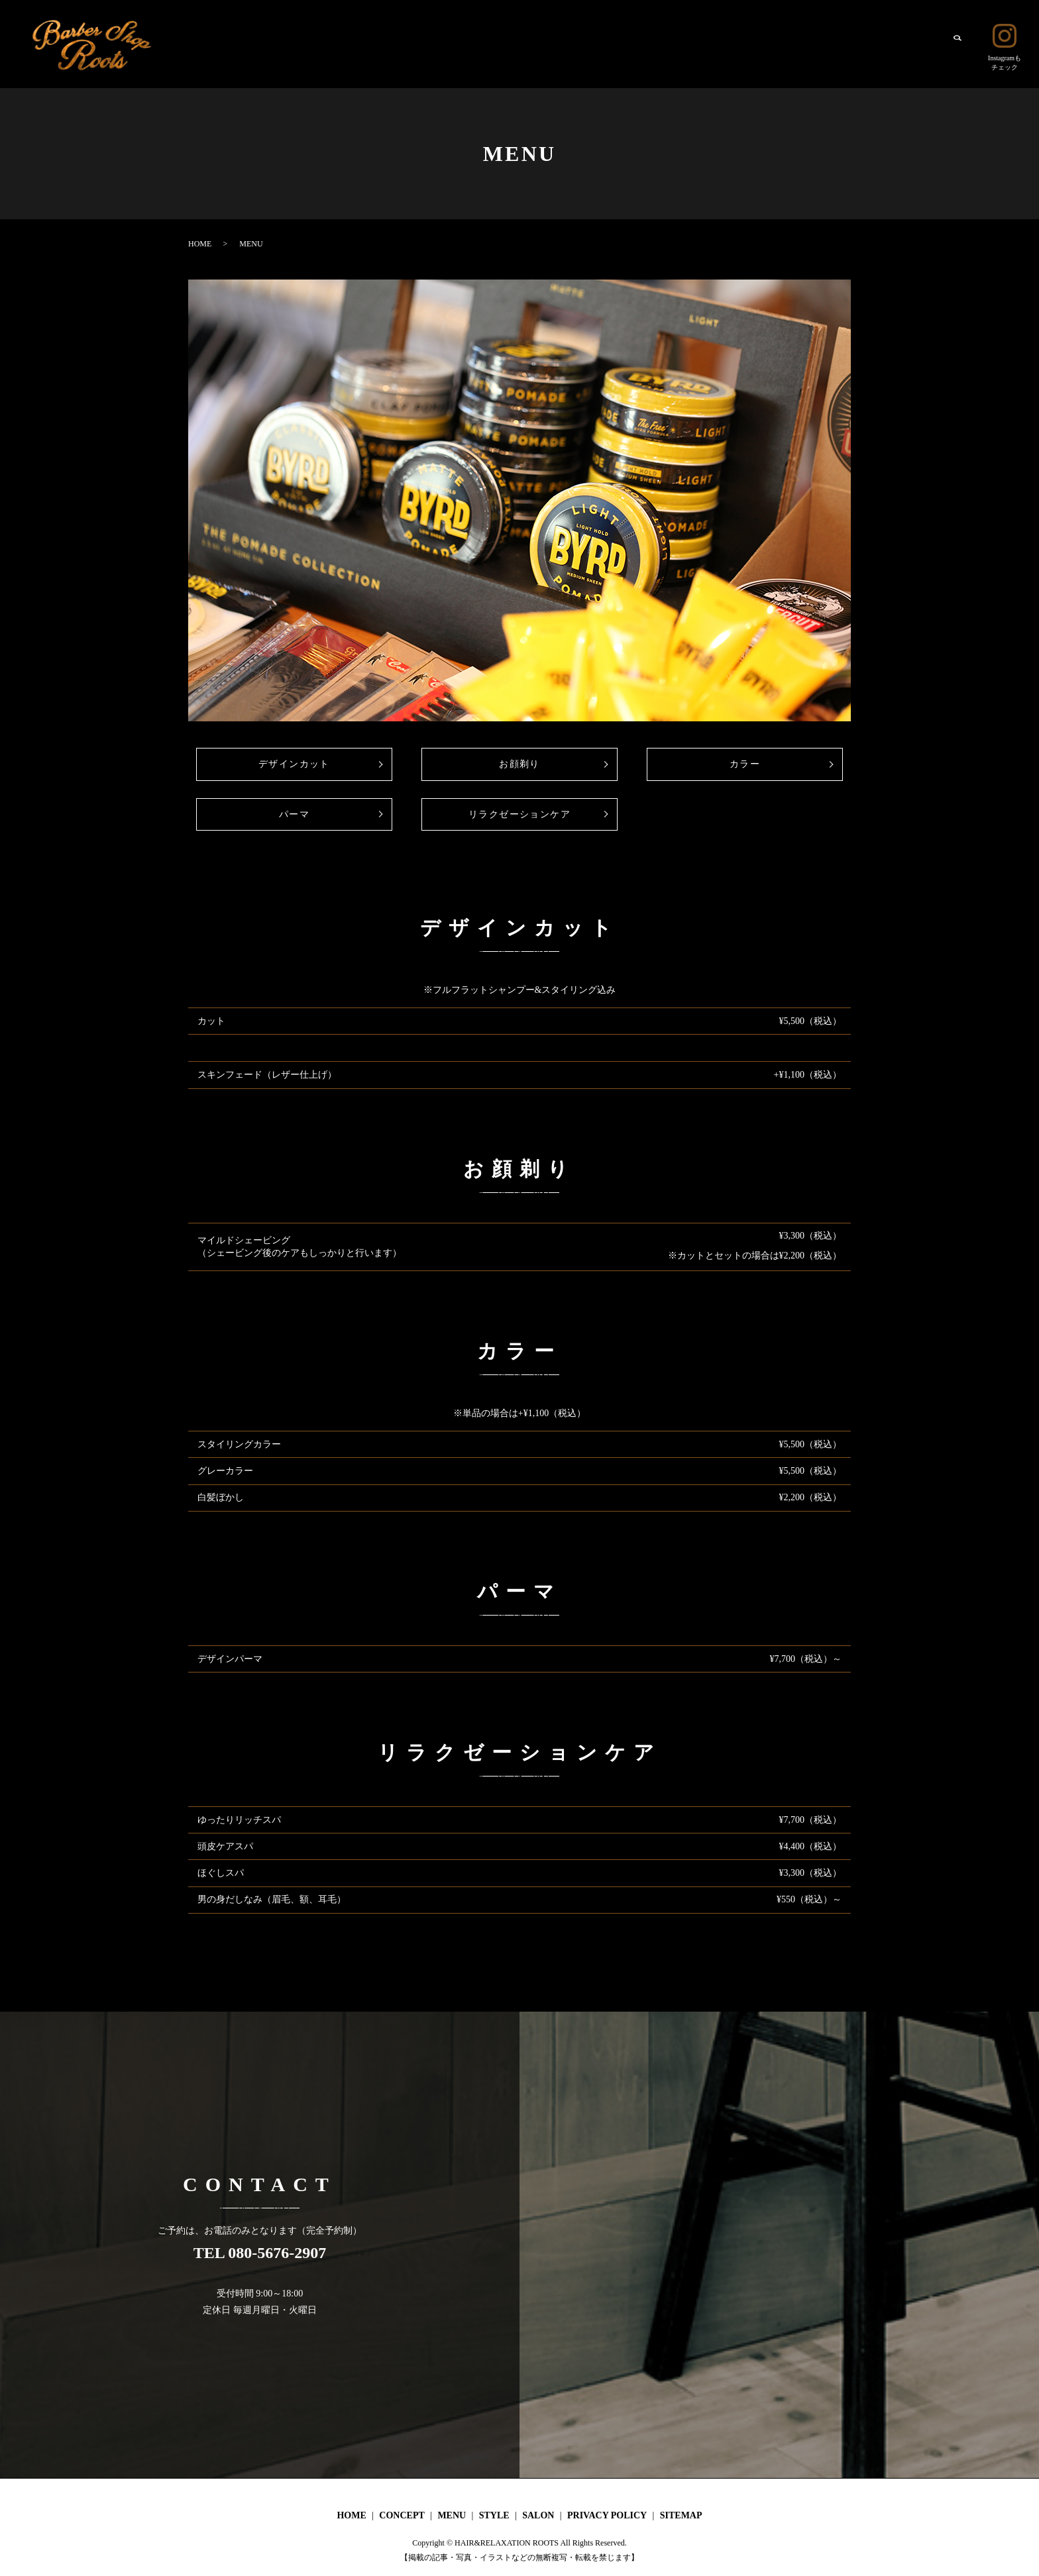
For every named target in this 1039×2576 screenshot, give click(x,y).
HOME (709, 43)
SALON (914, 43)
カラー (745, 764)
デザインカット (294, 764)
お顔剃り (519, 764)
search (957, 44)
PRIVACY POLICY (607, 2515)
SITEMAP (681, 2515)
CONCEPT (764, 43)
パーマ (294, 814)
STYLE (866, 43)
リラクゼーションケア (519, 814)
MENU (818, 43)
